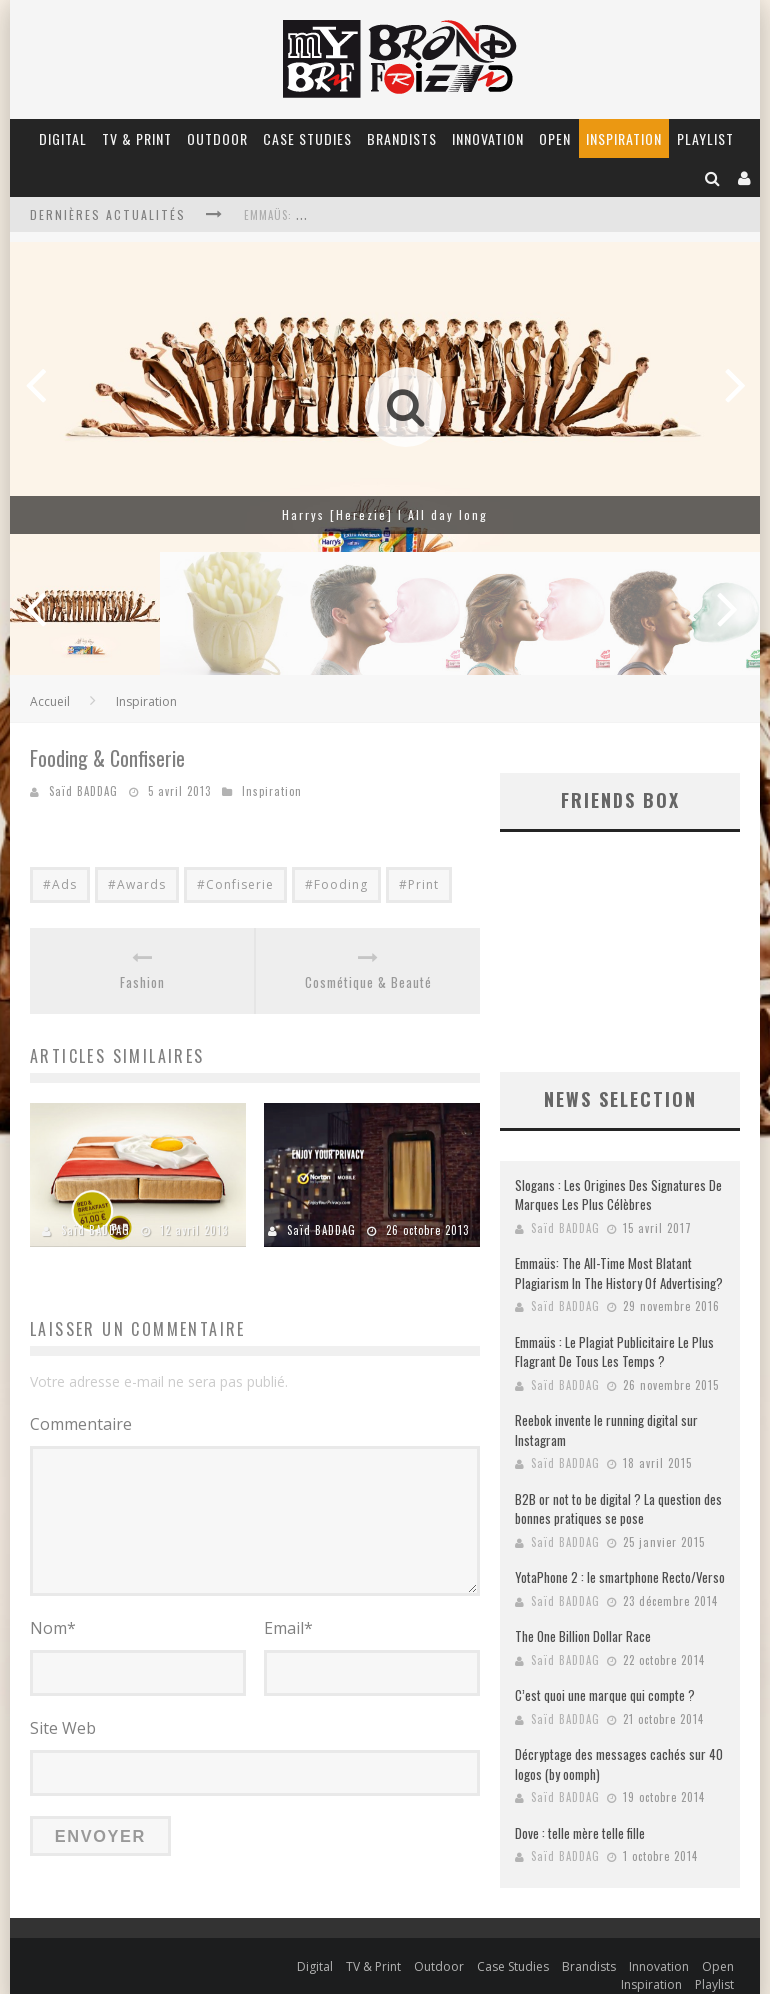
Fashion (142, 982)
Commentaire (81, 1424)
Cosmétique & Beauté (368, 982)
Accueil (50, 701)
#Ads (60, 884)
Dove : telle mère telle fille (580, 1813)
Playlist (705, 138)
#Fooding (336, 884)
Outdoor (217, 138)
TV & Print (137, 138)
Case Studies (307, 138)
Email (288, 1628)
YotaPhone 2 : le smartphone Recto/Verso (620, 1557)
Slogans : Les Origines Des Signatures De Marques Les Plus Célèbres (618, 1175)
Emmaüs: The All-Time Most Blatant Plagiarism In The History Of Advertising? (619, 1253)
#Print (419, 884)
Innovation (488, 138)
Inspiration (624, 138)
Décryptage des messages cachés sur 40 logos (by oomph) (619, 1744)
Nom (53, 1628)
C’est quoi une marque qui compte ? (605, 1675)
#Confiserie (235, 884)
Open (555, 138)
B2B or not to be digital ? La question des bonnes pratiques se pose (618, 1489)
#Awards (137, 884)
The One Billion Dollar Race (583, 1616)
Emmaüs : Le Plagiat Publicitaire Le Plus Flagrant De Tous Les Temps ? (614, 1332)
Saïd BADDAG (83, 791)
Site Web (63, 1726)
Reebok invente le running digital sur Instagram (606, 1410)
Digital (63, 138)
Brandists (402, 138)
